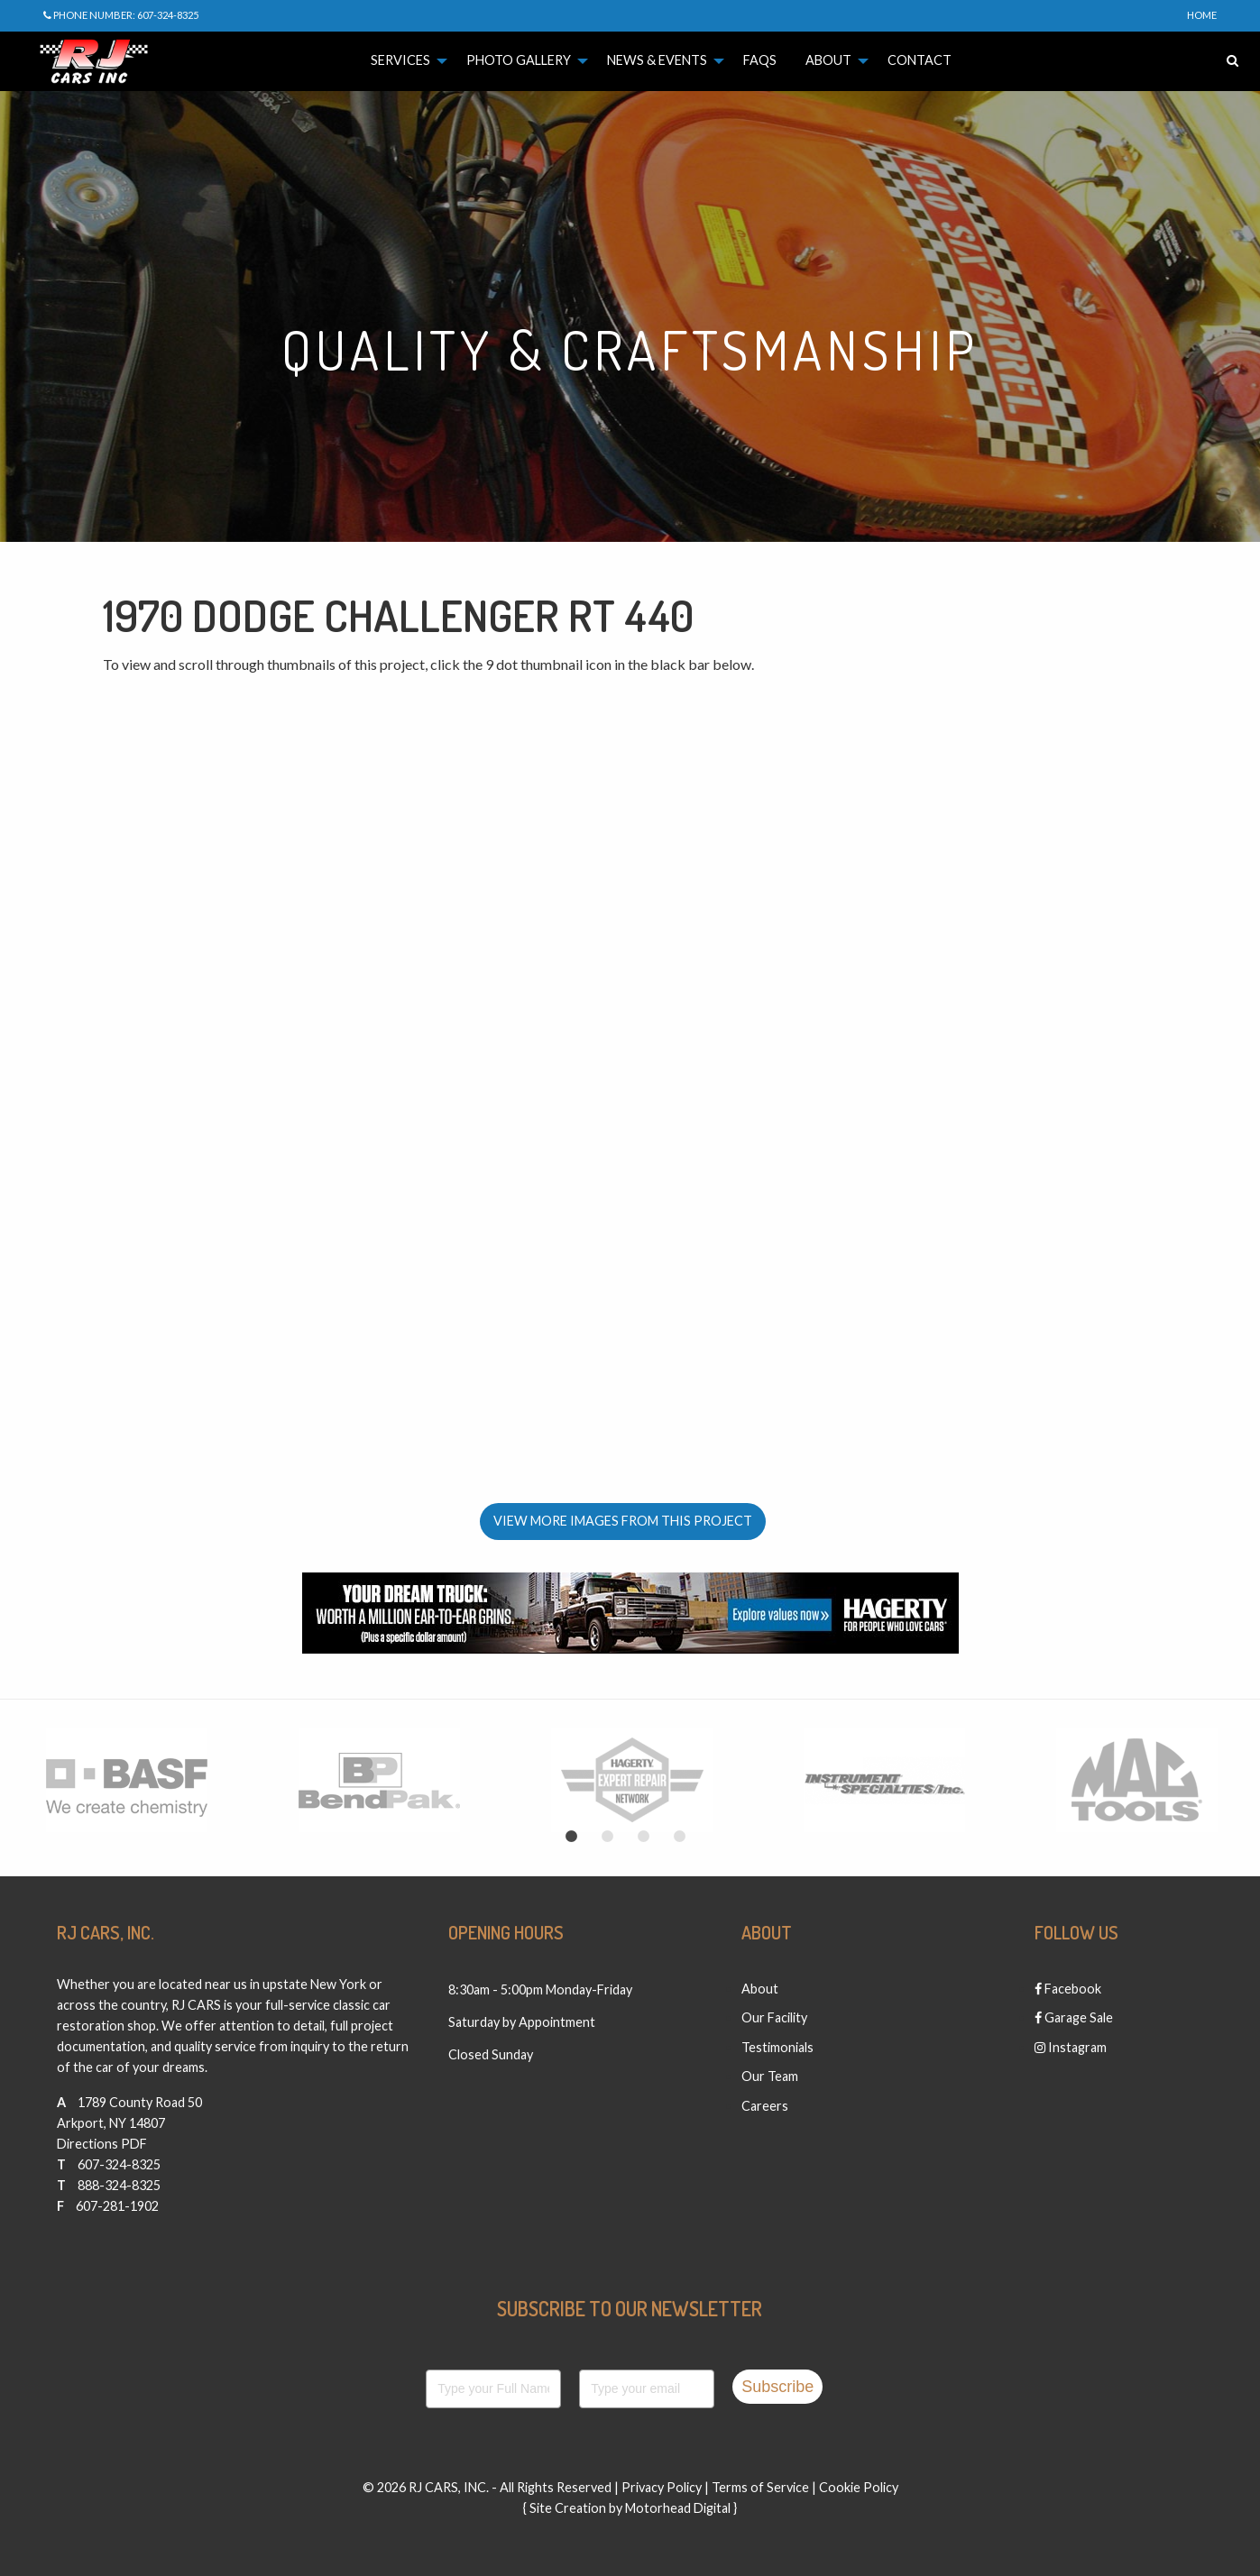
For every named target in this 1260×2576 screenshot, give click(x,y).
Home (1202, 15)
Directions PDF (102, 2143)
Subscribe (777, 2387)
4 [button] (680, 1837)
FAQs (760, 60)
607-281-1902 (117, 2206)
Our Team (769, 2076)
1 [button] (572, 1837)
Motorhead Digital (678, 2508)
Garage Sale (1074, 2017)
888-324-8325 (119, 2185)
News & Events (657, 60)
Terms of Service (760, 2487)
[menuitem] (404, 61)
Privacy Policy (661, 2487)
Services (400, 60)
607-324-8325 (119, 2164)
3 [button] (644, 1837)
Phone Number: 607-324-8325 (120, 15)
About (828, 60)
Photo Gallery (518, 60)
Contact (920, 60)
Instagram (1071, 2047)
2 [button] (608, 1837)
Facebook (1068, 1988)
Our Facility (774, 2017)
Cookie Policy (858, 2487)
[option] (126, 1780)
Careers (764, 2105)
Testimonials (777, 2047)
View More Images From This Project (622, 1520)
